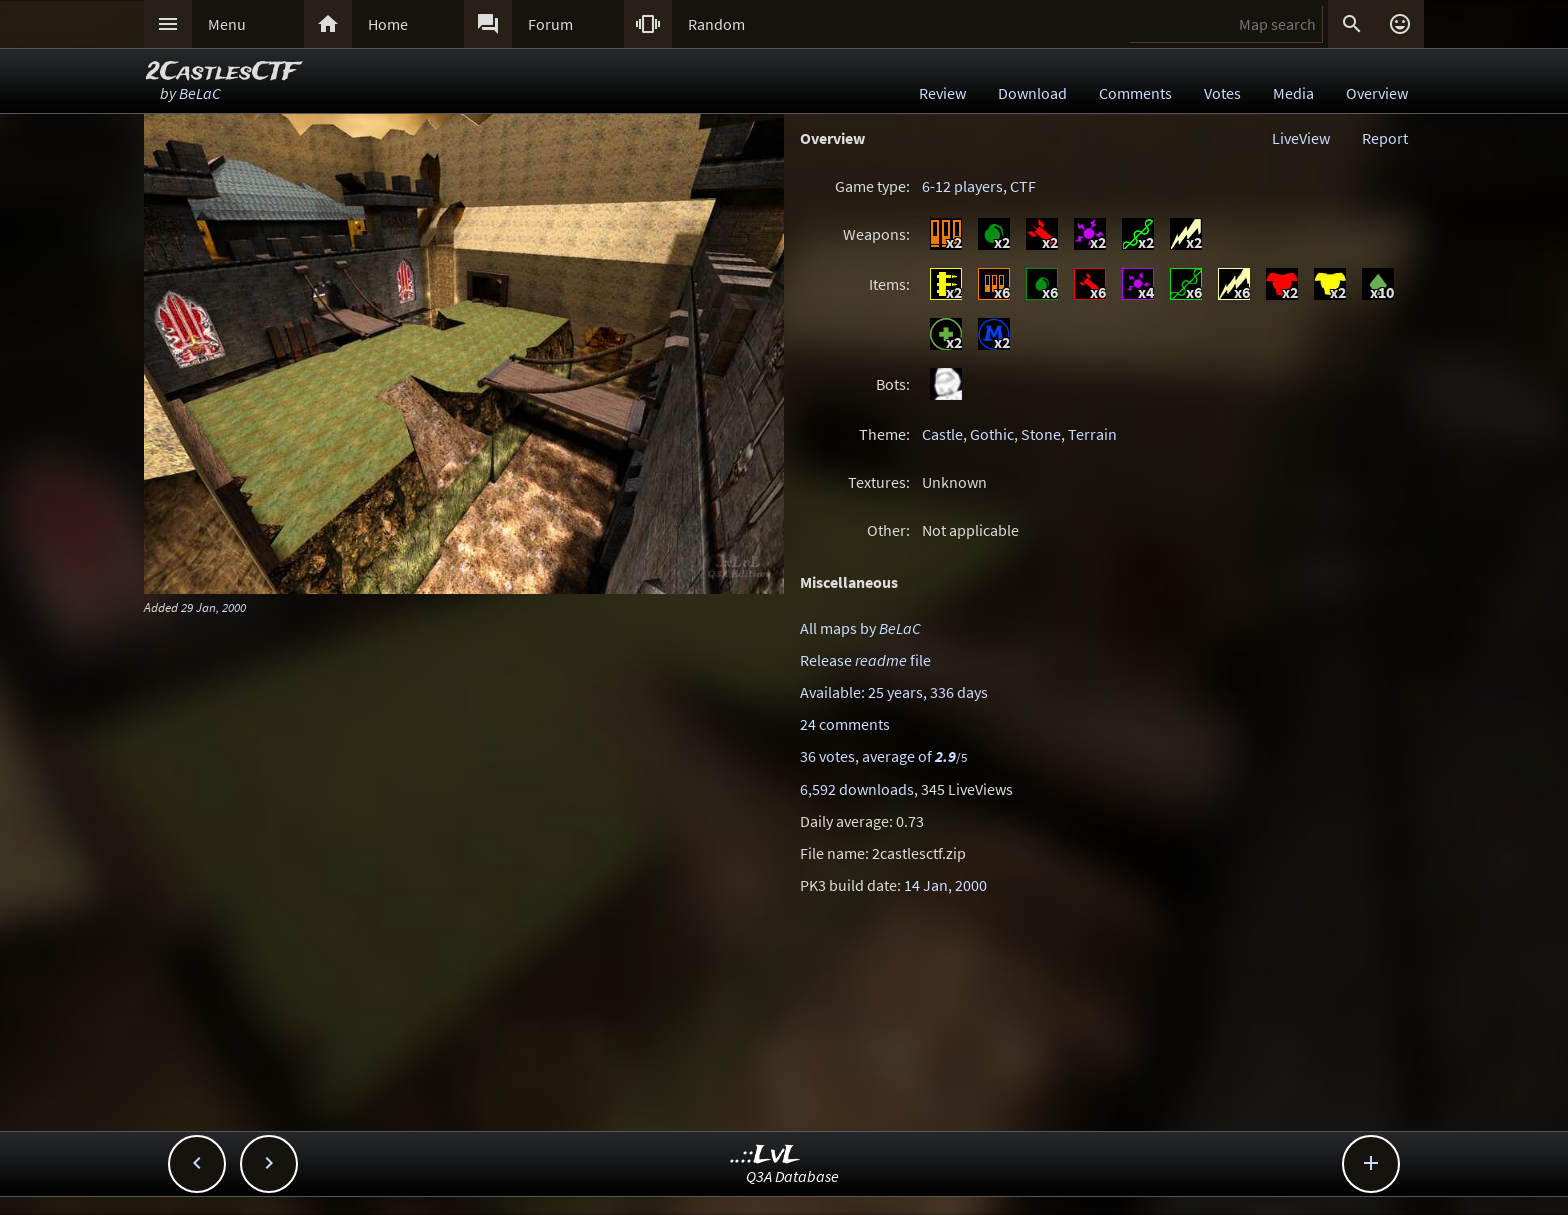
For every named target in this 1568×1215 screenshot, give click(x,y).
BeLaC (200, 93)
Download (1032, 93)
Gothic (992, 434)
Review (942, 93)
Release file (865, 660)
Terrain (1092, 434)
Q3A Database (792, 1176)
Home (388, 24)
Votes (1222, 93)
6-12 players (962, 186)
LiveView (1301, 138)
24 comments (845, 724)
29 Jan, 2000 (213, 607)
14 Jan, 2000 (945, 885)
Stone (1041, 434)
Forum (550, 24)
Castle (942, 434)
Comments (1135, 93)
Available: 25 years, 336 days (894, 692)
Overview (1377, 93)
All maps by (860, 628)
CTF (1023, 186)
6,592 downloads (857, 789)
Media (1293, 93)
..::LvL (765, 1155)
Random (716, 24)
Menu (227, 24)
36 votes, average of (883, 756)
